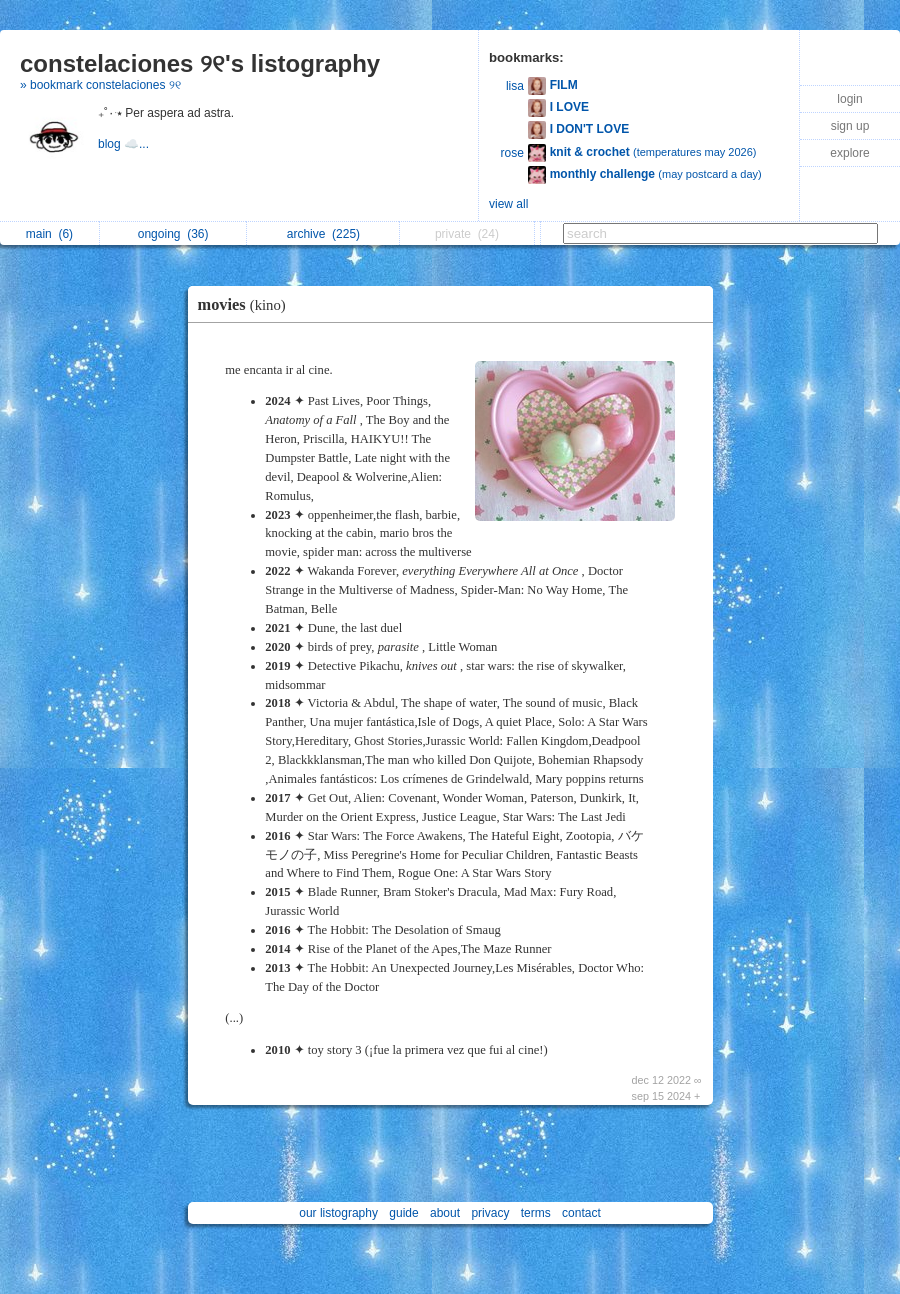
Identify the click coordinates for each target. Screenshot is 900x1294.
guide (403, 1213)
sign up (850, 126)
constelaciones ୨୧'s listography (200, 63)
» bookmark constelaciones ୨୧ (100, 85)
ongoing (173, 234)
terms (536, 1213)
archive (323, 234)
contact (581, 1213)
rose (512, 153)
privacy (490, 1213)
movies (247, 304)
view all (508, 204)
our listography (338, 1213)
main (49, 234)
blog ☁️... (125, 144)
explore (849, 153)
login (849, 99)
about (445, 1213)
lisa (515, 86)
